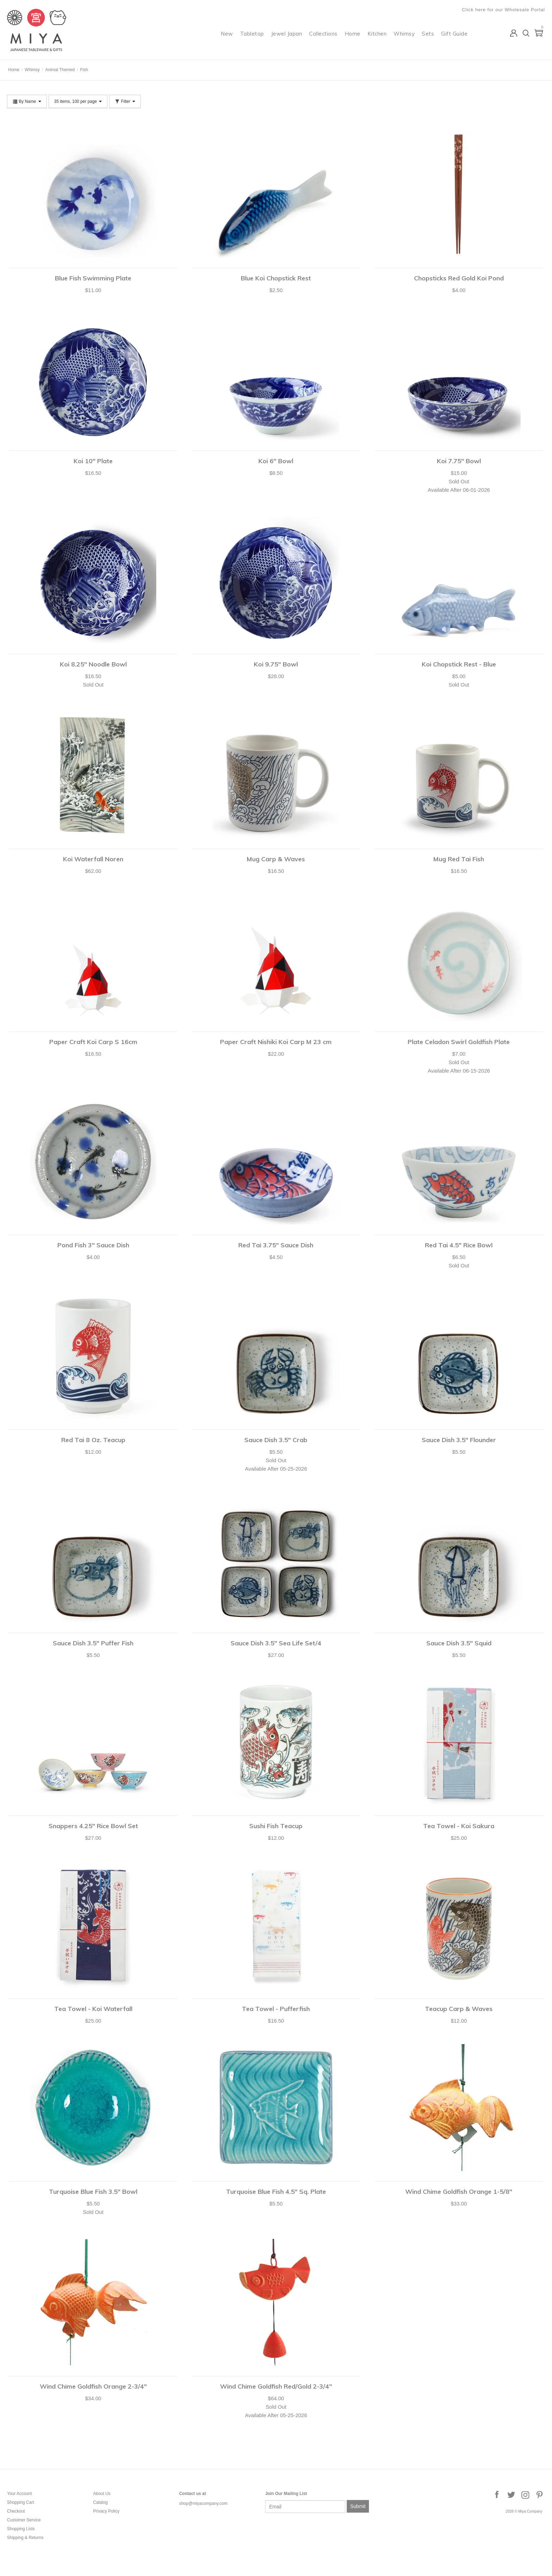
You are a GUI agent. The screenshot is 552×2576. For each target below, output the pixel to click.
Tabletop (252, 33)
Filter (125, 101)
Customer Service (23, 2520)
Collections (323, 33)
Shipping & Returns (25, 2537)
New (227, 33)
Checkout (16, 2511)
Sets (428, 33)
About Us (101, 2493)
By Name (27, 101)
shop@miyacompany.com (203, 2503)
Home (352, 33)
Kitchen (377, 33)
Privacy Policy (106, 2511)
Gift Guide (454, 33)
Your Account (19, 2493)
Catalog (100, 2502)
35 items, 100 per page (78, 101)
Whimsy (404, 33)
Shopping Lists (21, 2528)
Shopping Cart (20, 2502)
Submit (358, 2506)
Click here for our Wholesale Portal (503, 9)
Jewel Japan (286, 33)
